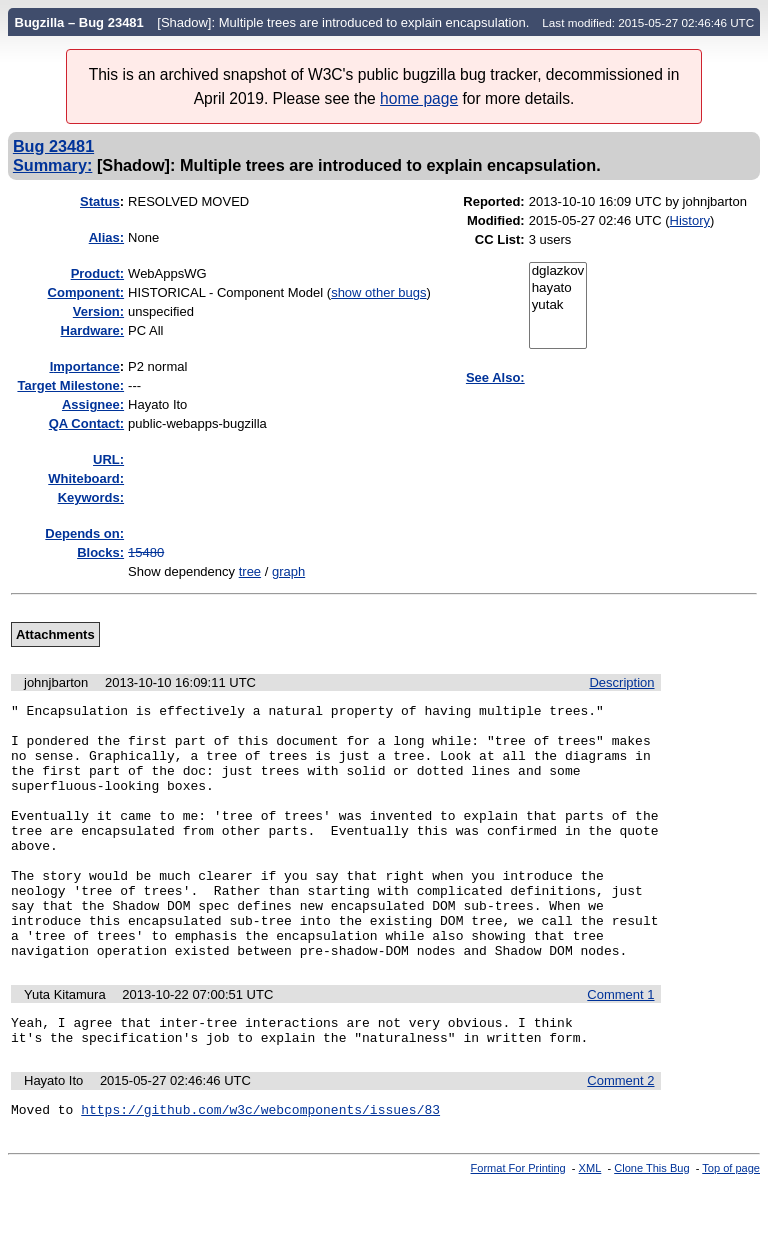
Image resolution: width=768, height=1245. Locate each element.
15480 (146, 552)
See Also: (495, 377)
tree (250, 571)
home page (419, 98)
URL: (108, 459)
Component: (86, 292)
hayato (558, 288)
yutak (558, 305)
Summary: (52, 165)
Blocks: (100, 552)
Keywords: (91, 497)
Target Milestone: (70, 385)
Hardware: (93, 330)
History (690, 220)
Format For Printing (518, 1228)
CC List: (500, 239)
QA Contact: (86, 423)
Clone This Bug (651, 1228)
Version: (98, 311)
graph (288, 571)
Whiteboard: (86, 478)
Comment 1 (620, 1045)
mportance (85, 366)
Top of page (731, 1228)
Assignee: (93, 404)
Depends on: (84, 533)
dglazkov (558, 271)
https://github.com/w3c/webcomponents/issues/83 (260, 1169)
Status (100, 201)
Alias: (106, 237)
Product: (97, 273)
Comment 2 (620, 1137)
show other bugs (378, 292)
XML (590, 1228)
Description (621, 682)
